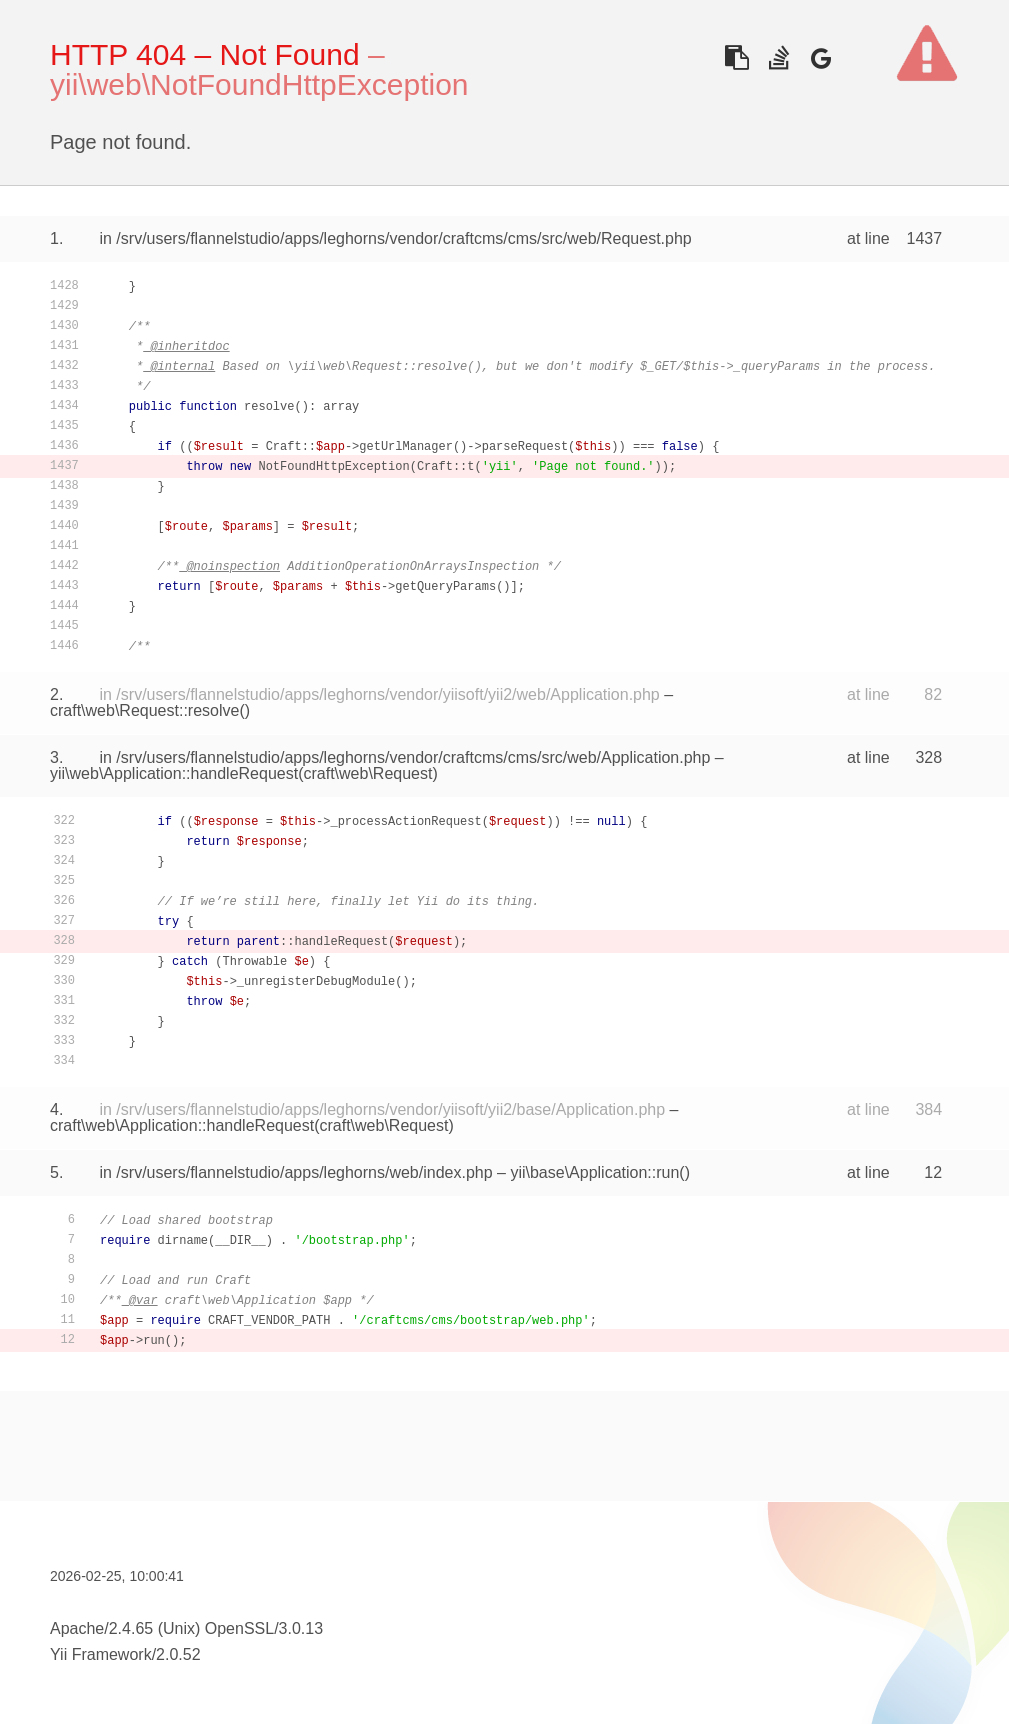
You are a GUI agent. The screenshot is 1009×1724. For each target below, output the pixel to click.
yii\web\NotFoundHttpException (259, 84)
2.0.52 (178, 1654)
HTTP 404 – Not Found (205, 54)
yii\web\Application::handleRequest (174, 773)
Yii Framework (101, 1654)
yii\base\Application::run (594, 1172)
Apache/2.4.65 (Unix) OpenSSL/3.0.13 (186, 1628)
